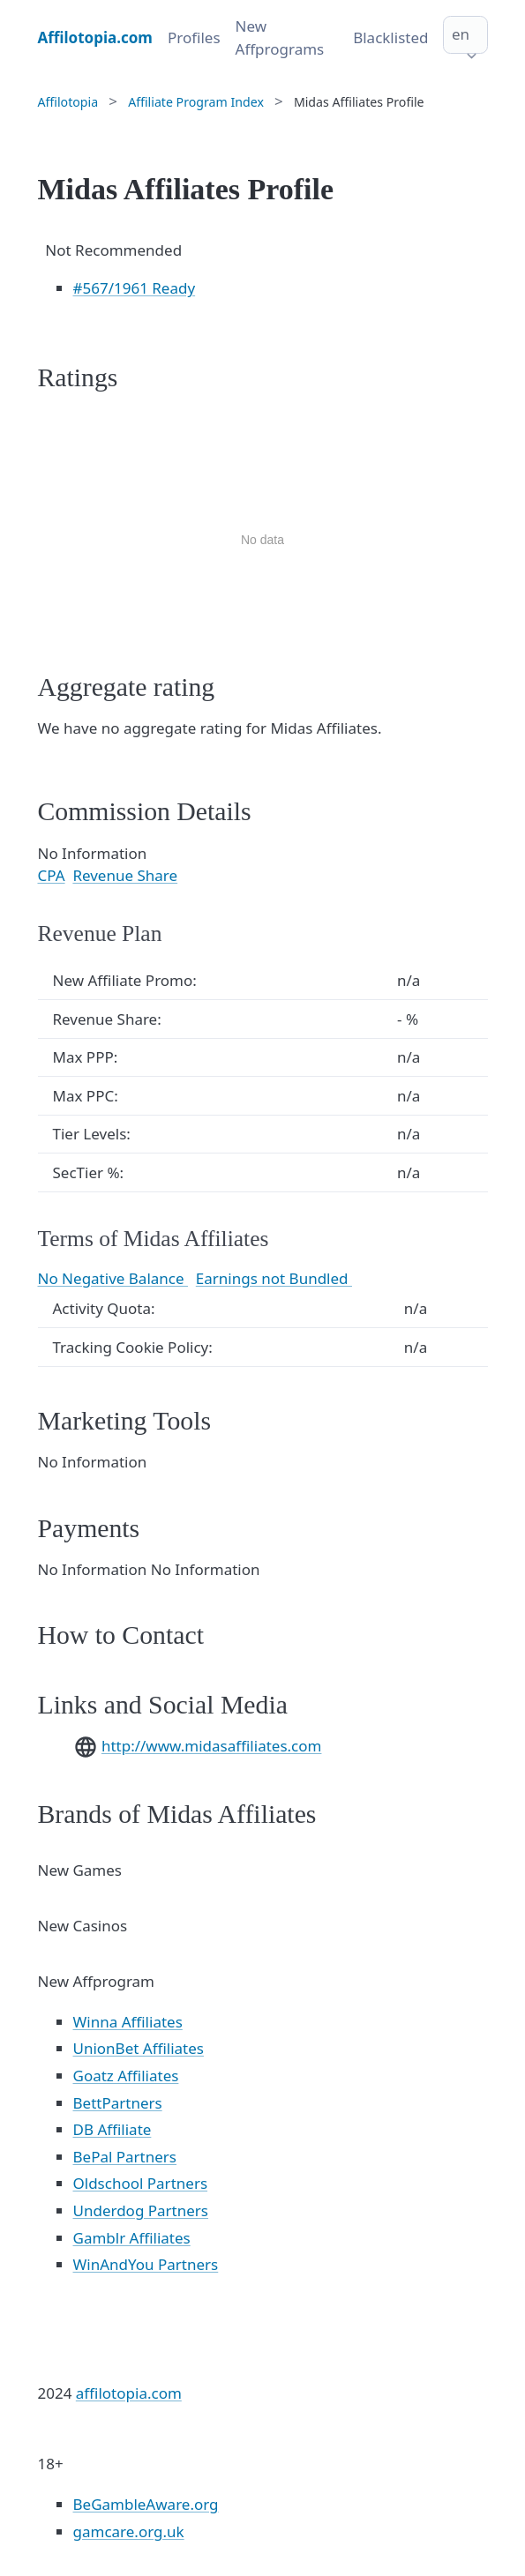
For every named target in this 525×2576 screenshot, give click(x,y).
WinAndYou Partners (146, 2264)
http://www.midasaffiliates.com (211, 1746)
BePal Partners (125, 2157)
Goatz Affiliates (126, 2075)
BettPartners (117, 2103)
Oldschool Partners (140, 2183)
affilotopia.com (129, 2393)
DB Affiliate (112, 2129)
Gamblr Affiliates (132, 2238)
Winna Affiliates (128, 2022)
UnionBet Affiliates (138, 2048)
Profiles (194, 37)
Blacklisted (390, 37)
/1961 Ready (134, 288)
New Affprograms (280, 37)
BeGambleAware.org (146, 2504)
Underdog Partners (141, 2210)
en (460, 34)
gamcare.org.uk (128, 2531)
